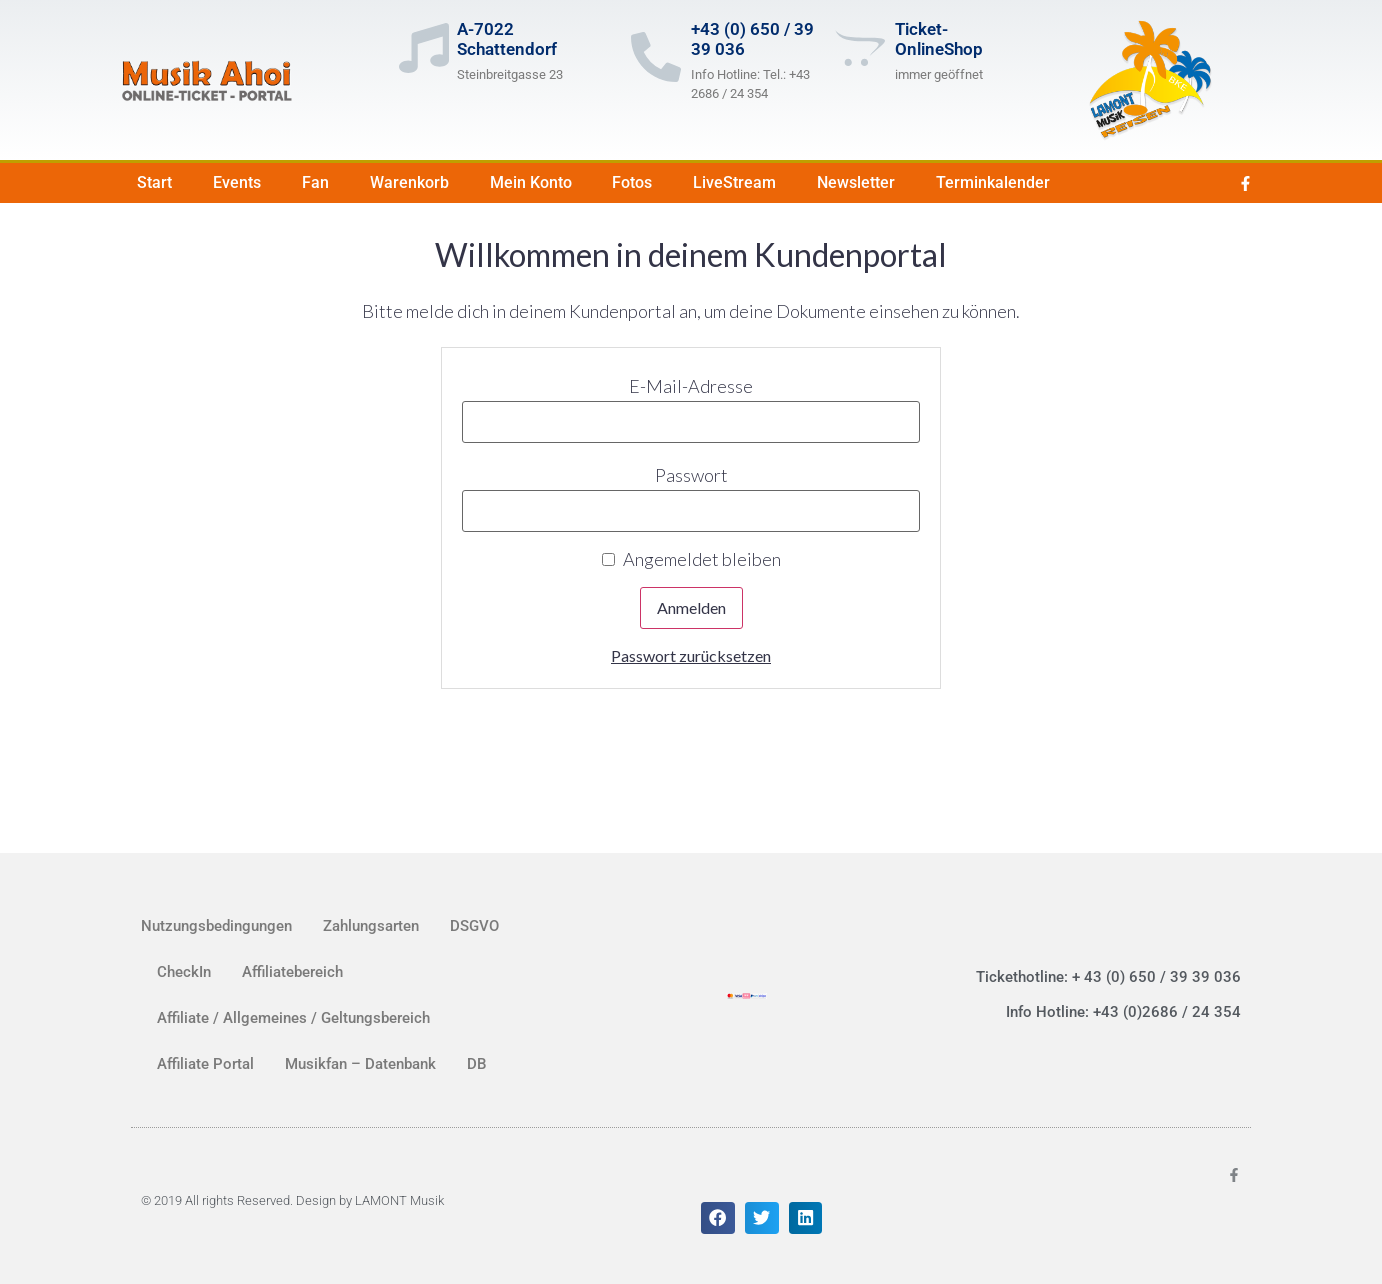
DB (476, 1064)
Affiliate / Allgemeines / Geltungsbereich (293, 1018)
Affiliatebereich (292, 972)
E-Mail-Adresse (691, 386)
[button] (718, 1218)
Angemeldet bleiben (691, 559)
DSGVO (474, 926)
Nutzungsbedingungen (216, 926)
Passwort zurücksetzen (691, 655)
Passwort (691, 475)
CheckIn (184, 972)
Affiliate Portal (205, 1064)
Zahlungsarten (371, 926)
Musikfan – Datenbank (360, 1064)
